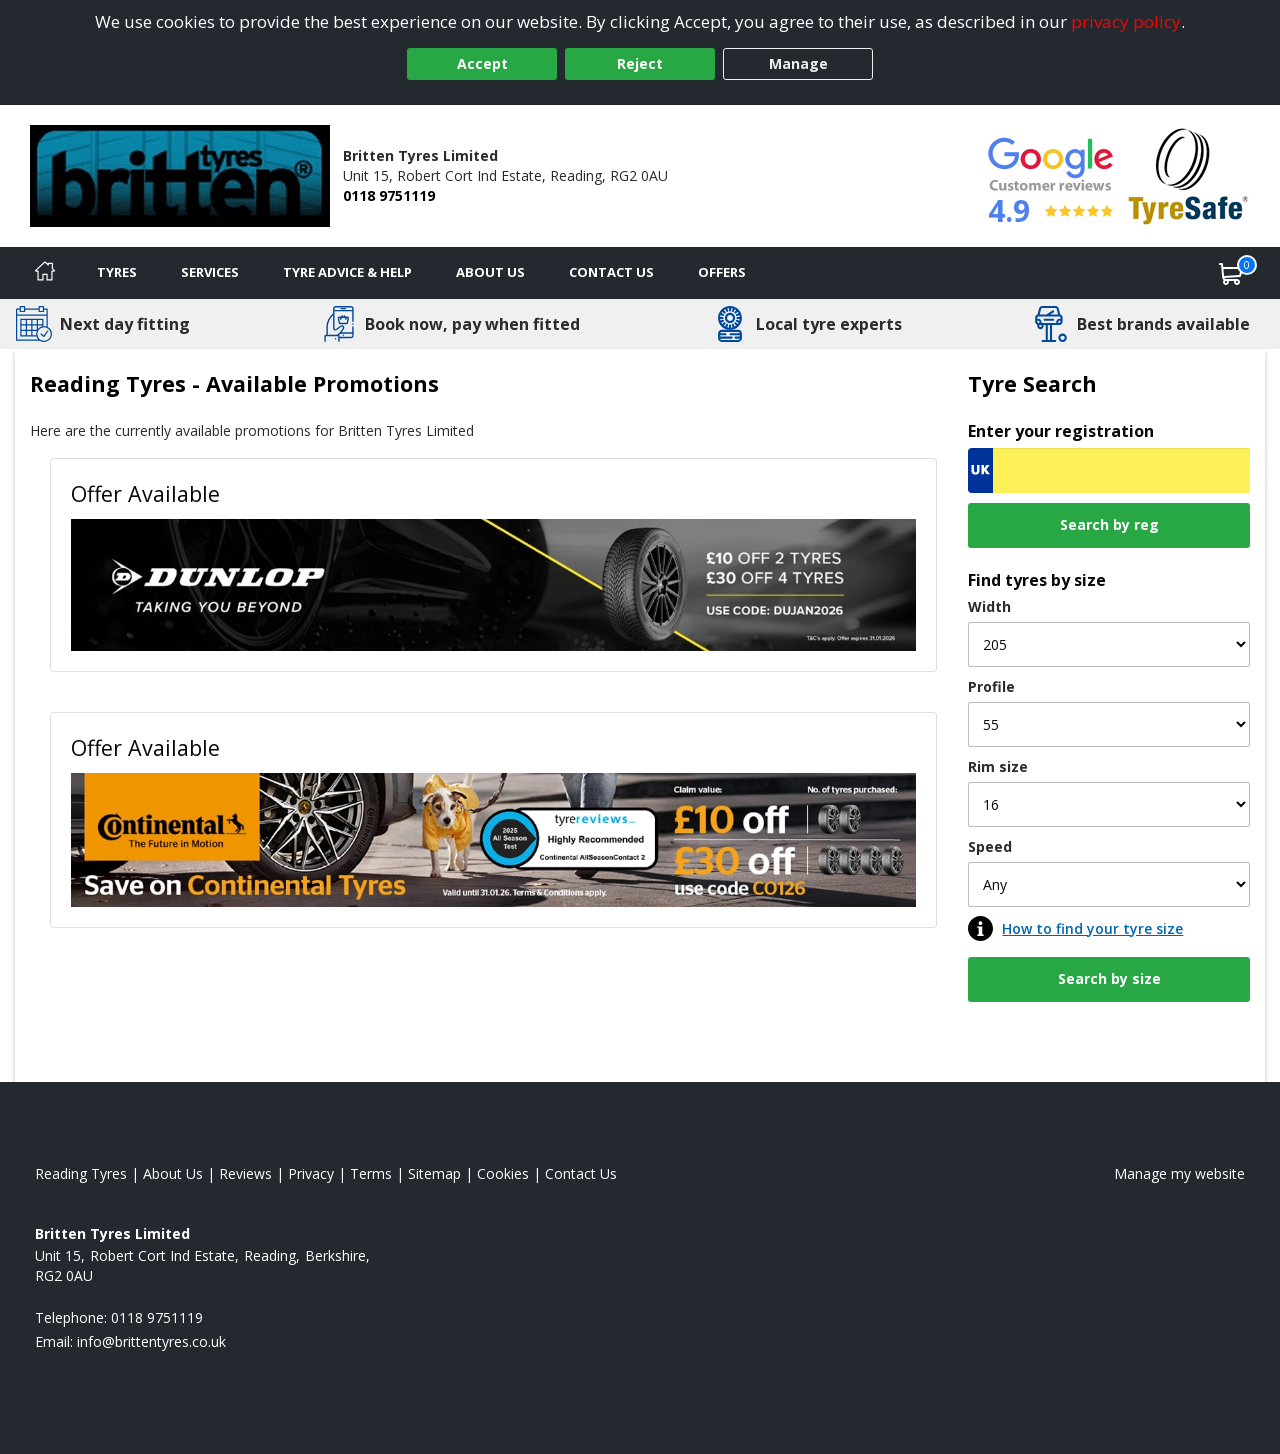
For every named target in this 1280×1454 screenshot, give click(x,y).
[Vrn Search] (1109, 470)
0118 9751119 (389, 195)
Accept (482, 63)
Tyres (117, 272)
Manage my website (1179, 1173)
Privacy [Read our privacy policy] (311, 1173)
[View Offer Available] (493, 583)
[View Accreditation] (1188, 174)
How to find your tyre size (1092, 928)
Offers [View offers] (722, 272)
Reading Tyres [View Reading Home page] (81, 1173)
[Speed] (1109, 884)
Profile (991, 686)
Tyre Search (1032, 383)
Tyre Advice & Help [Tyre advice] (347, 272)
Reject (640, 63)
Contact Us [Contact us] (611, 272)
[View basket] (1231, 273)
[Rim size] (1109, 804)
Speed (990, 846)
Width (989, 606)
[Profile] (1109, 724)
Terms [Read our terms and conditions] (371, 1173)
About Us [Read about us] (173, 1173)
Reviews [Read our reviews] (245, 1173)
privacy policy (1126, 21)
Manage (798, 63)
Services (210, 272)
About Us (490, 272)
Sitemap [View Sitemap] (434, 1173)
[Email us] (151, 1341)
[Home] (45, 273)
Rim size (998, 766)
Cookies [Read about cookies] (503, 1173)
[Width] (1109, 644)
